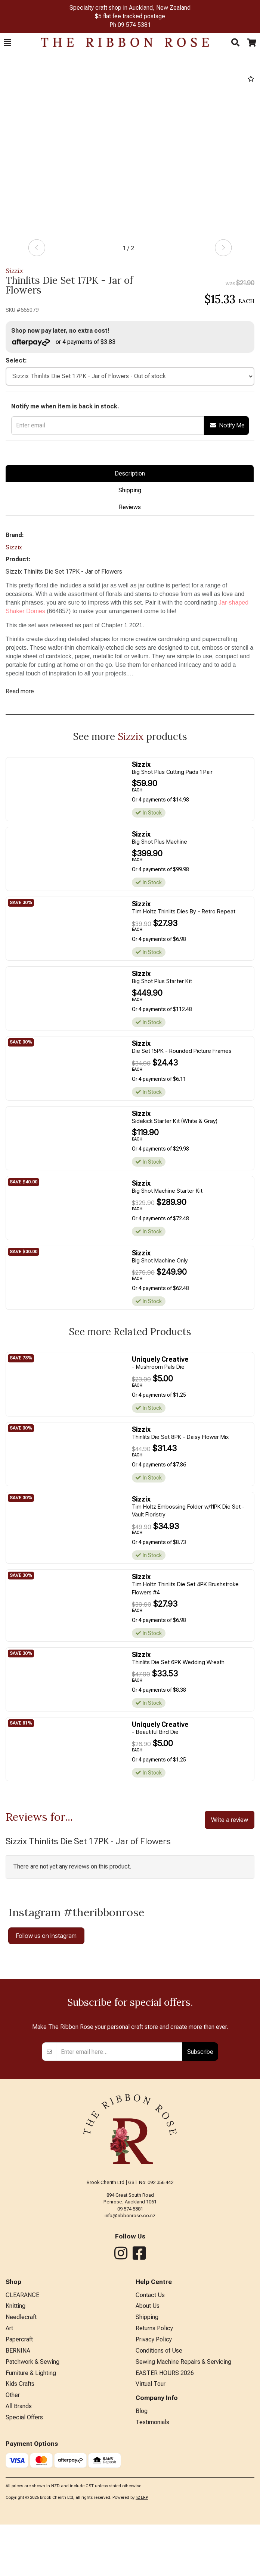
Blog (142, 2532)
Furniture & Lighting (31, 2494)
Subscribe (200, 2173)
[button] (7, 42)
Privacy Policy (154, 2460)
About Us (148, 2427)
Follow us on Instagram (46, 1935)
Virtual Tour (150, 2504)
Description (130, 473)
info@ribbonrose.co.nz (130, 2337)
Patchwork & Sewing (32, 2482)
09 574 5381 (134, 24)
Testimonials (152, 2543)
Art (9, 2449)
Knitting (15, 2427)
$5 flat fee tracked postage (130, 16)
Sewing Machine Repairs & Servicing (183, 2482)
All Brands (19, 2527)
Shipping (129, 490)
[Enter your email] (119, 2173)
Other (13, 2516)
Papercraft (19, 2460)
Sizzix (15, 270)
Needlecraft (21, 2438)
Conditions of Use (159, 2471)
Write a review (229, 1819)
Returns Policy (154, 2449)
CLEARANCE (22, 2416)
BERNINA (18, 2471)
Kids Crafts (20, 2504)
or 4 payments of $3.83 (63, 342)
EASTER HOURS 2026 (165, 2494)
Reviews (130, 507)
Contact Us (150, 2416)
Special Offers (24, 2538)
